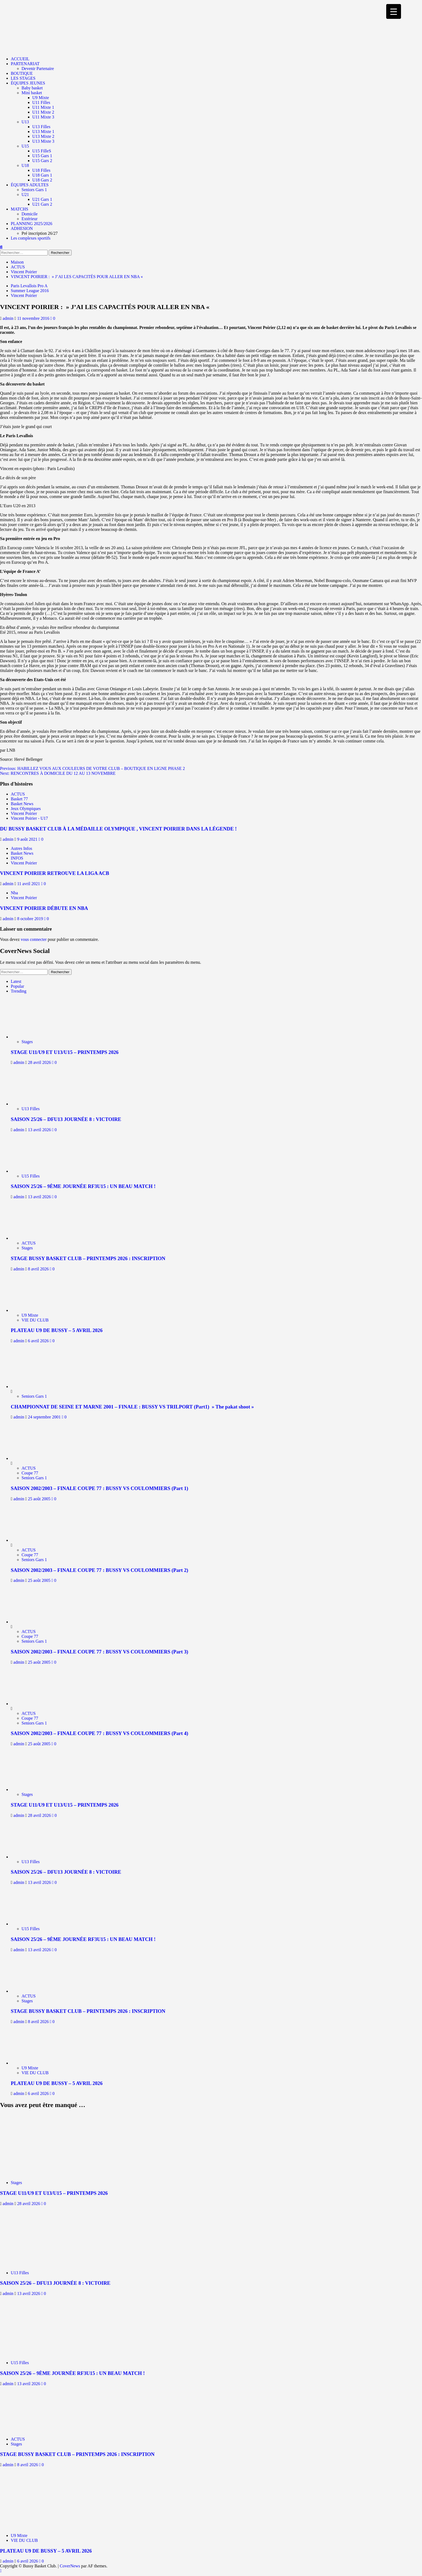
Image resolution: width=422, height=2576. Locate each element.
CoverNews (70, 2566)
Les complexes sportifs (31, 238)
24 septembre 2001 (45, 1417)
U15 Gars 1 (42, 155)
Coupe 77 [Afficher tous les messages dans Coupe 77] (30, 1473)
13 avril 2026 (40, 1129)
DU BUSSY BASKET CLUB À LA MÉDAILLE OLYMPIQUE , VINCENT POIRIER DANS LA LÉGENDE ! (118, 829)
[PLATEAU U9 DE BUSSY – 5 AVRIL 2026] (34, 1310)
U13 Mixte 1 (43, 131)
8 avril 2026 (39, 1269)
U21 (25, 194)
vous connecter (34, 939)
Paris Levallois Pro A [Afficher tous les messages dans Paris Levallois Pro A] (29, 285)
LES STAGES (23, 78)
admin (9, 318)
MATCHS (19, 209)
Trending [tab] (18, 991)
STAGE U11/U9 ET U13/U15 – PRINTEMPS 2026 (64, 1052)
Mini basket (32, 92)
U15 (25, 146)
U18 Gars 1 (42, 175)
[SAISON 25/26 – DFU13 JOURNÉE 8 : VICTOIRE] (34, 1104)
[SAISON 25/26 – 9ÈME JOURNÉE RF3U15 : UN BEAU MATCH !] (34, 1171)
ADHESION (22, 228)
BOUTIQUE (22, 73)
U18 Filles (41, 170)
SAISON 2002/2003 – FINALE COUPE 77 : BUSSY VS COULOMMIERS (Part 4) (99, 1733)
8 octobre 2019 (30, 918)
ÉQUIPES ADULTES (29, 185)
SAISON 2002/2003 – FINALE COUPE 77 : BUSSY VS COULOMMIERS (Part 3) (99, 1652)
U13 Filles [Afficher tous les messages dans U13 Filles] (31, 1108)
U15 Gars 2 (42, 160)
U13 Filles (41, 126)
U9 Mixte (40, 97)
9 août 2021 (28, 839)
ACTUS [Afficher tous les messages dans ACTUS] (18, 794)
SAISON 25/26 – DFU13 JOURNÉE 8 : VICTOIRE (66, 1119)
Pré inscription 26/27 (40, 233)
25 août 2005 (40, 1498)
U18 (25, 165)
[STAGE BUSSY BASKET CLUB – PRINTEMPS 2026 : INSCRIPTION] (34, 1238)
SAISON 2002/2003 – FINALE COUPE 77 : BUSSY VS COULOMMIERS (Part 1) (99, 1488)
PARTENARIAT (25, 63)
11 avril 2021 (29, 883)
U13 (25, 122)
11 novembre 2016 (33, 318)
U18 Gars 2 (42, 180)
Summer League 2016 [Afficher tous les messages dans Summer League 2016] (30, 290)
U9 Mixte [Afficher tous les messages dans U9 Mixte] (30, 1315)
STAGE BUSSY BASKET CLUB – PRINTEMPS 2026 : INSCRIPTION (88, 1258)
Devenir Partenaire (38, 68)
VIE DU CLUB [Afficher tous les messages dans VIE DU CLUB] (35, 1320)
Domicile (30, 214)
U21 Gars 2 (42, 204)
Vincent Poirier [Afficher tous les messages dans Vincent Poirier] (24, 295)
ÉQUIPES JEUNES (28, 83)
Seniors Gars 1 (34, 189)
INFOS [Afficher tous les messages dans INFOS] (17, 858)
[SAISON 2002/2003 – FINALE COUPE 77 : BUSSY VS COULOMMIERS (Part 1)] (31, 1458)
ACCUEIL (20, 59)
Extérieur (30, 218)
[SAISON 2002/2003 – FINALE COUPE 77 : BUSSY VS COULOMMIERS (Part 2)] (31, 1540)
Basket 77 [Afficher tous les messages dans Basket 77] (19, 799)
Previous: (92, 768)
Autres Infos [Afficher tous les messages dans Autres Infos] (21, 848)
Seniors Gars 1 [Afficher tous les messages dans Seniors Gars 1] (34, 1396)
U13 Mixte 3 (43, 141)
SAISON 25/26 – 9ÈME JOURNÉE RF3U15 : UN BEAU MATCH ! (83, 1186)
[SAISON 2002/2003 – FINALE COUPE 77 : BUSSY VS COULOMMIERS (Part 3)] (31, 1622)
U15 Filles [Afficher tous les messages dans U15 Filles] (31, 1176)
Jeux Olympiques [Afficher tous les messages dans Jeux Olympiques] (26, 808)
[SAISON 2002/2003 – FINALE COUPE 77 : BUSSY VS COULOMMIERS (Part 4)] (31, 1703)
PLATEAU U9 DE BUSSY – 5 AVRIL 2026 (57, 1330)
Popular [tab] (17, 986)
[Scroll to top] (1, 2570)
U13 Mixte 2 (43, 136)
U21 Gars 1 (42, 199)
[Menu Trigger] (393, 11)
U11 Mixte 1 (43, 107)
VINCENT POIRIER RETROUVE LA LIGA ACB (54, 873)
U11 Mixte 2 (43, 112)
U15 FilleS (41, 151)
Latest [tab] (16, 981)
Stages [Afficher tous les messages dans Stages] (27, 1041)
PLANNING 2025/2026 (31, 223)
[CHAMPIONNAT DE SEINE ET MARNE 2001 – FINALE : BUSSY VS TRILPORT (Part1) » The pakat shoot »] (31, 1386)
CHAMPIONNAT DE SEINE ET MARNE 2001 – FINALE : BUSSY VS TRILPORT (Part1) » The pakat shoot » (132, 1407)
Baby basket (32, 88)
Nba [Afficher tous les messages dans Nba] (14, 893)
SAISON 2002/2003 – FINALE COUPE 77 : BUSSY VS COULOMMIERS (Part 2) (99, 1570)
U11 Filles (41, 102)
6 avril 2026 (39, 1340)
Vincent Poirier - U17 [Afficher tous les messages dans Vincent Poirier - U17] (29, 818)
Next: (57, 773)
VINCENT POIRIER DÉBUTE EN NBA (44, 908)
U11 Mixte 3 (43, 117)
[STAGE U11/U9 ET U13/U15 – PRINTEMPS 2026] (34, 1037)
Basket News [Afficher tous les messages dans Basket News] (22, 803)
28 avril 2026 (40, 1062)
